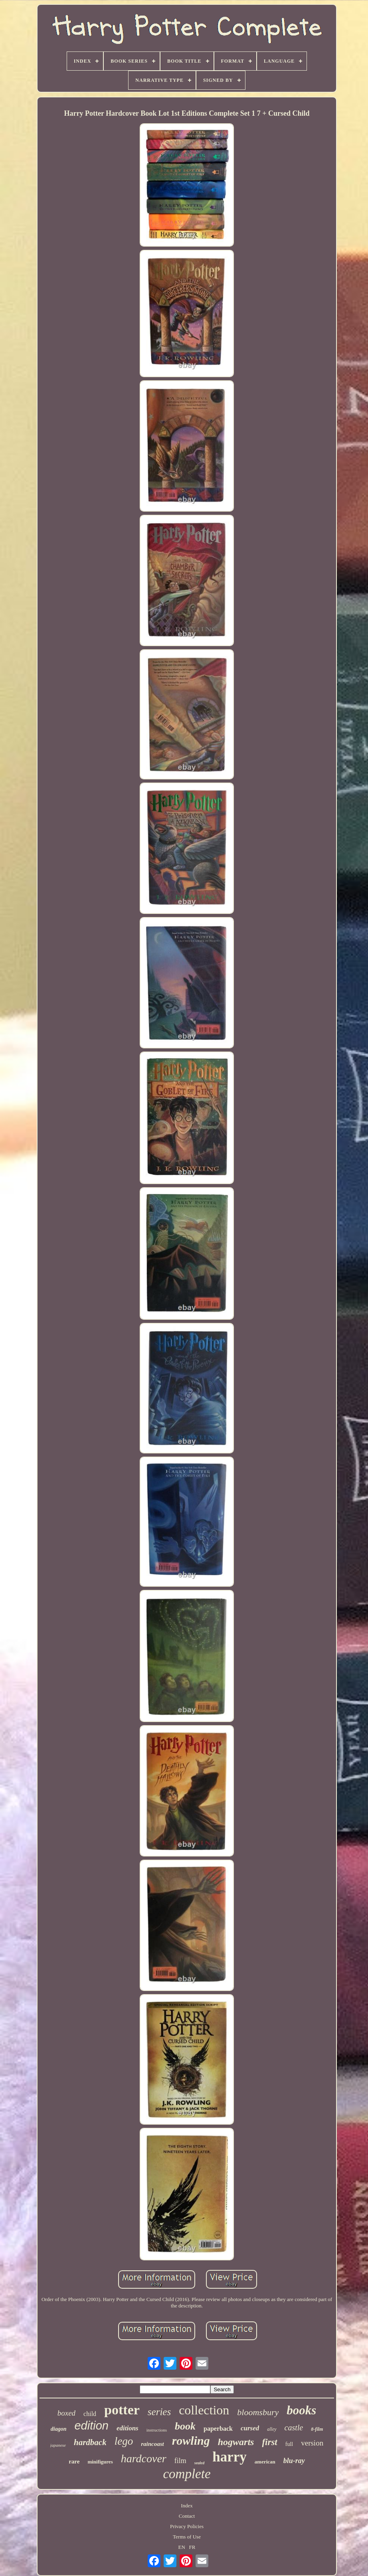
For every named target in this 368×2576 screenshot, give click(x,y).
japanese (58, 2445)
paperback (218, 2428)
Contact (187, 2516)
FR (192, 2547)
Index (187, 2506)
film (180, 2461)
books (301, 2410)
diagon (59, 2429)
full (289, 2444)
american (265, 2462)
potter (122, 2409)
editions (127, 2428)
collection (204, 2410)
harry (229, 2457)
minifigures (100, 2462)
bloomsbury (258, 2412)
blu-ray (294, 2461)
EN (181, 2547)
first (269, 2442)
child (89, 2413)
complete (186, 2474)
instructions (156, 2430)
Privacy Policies (187, 2526)
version (312, 2443)
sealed (199, 2463)
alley (271, 2429)
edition (91, 2425)
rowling (191, 2440)
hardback (90, 2442)
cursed (250, 2428)
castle (294, 2427)
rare (74, 2461)
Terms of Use (187, 2537)
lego (124, 2441)
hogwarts (236, 2442)
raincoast (152, 2444)
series (159, 2411)
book (185, 2426)
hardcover (143, 2458)
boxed (66, 2413)
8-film (317, 2429)
